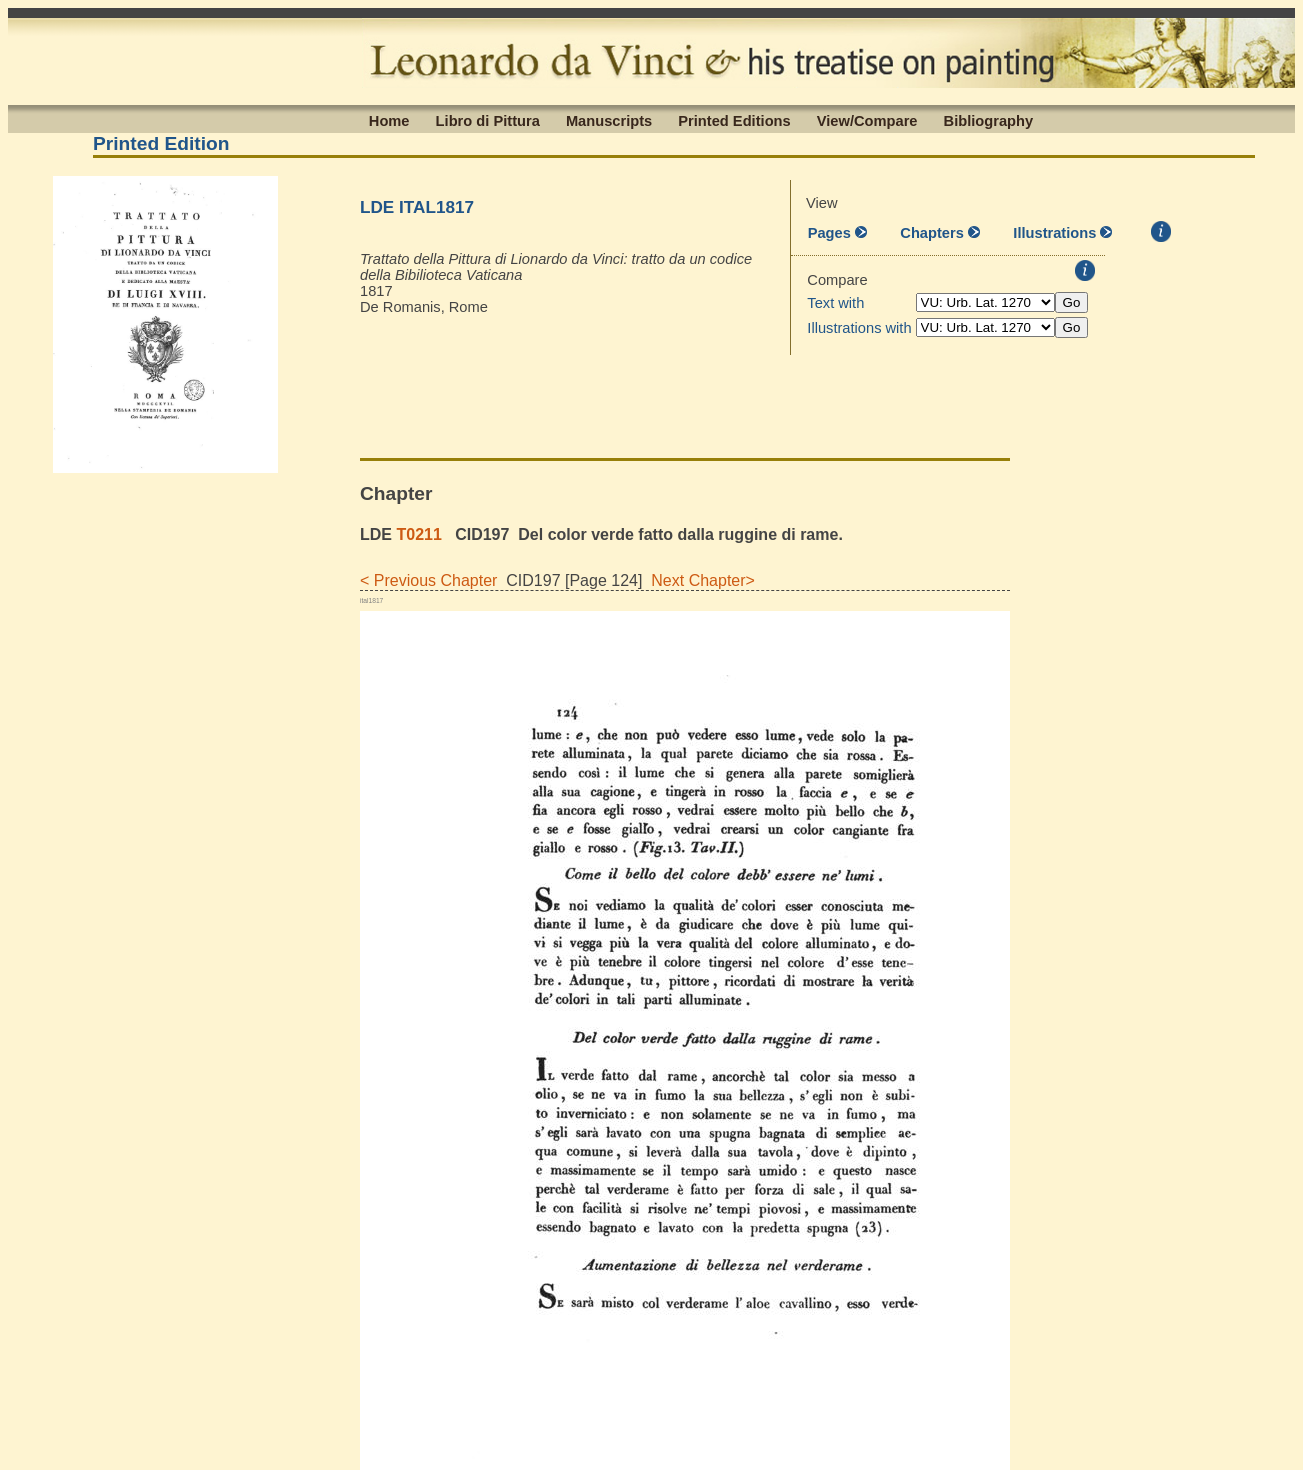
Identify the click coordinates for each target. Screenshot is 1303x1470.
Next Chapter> (698, 580)
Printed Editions (734, 120)
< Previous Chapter (428, 580)
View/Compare (867, 120)
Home (389, 120)
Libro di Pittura (488, 120)
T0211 (418, 534)
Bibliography (989, 120)
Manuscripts (609, 120)
